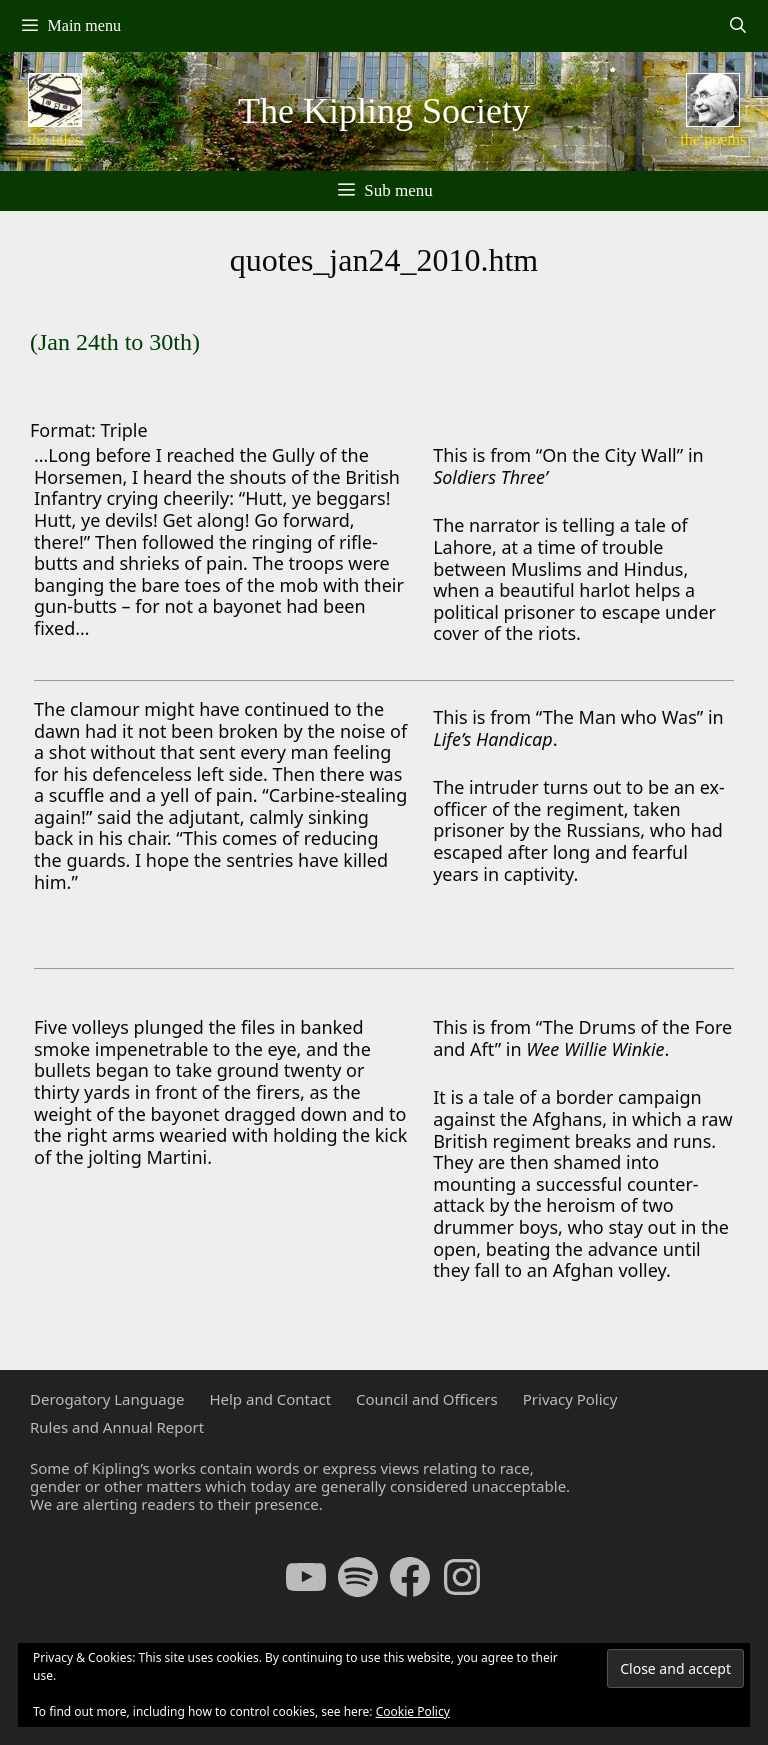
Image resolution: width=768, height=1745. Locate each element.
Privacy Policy (570, 1399)
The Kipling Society (384, 111)
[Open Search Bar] (737, 26)
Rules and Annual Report (117, 1427)
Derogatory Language (107, 1399)
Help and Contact (270, 1399)
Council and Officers (427, 1399)
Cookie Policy (413, 1711)
